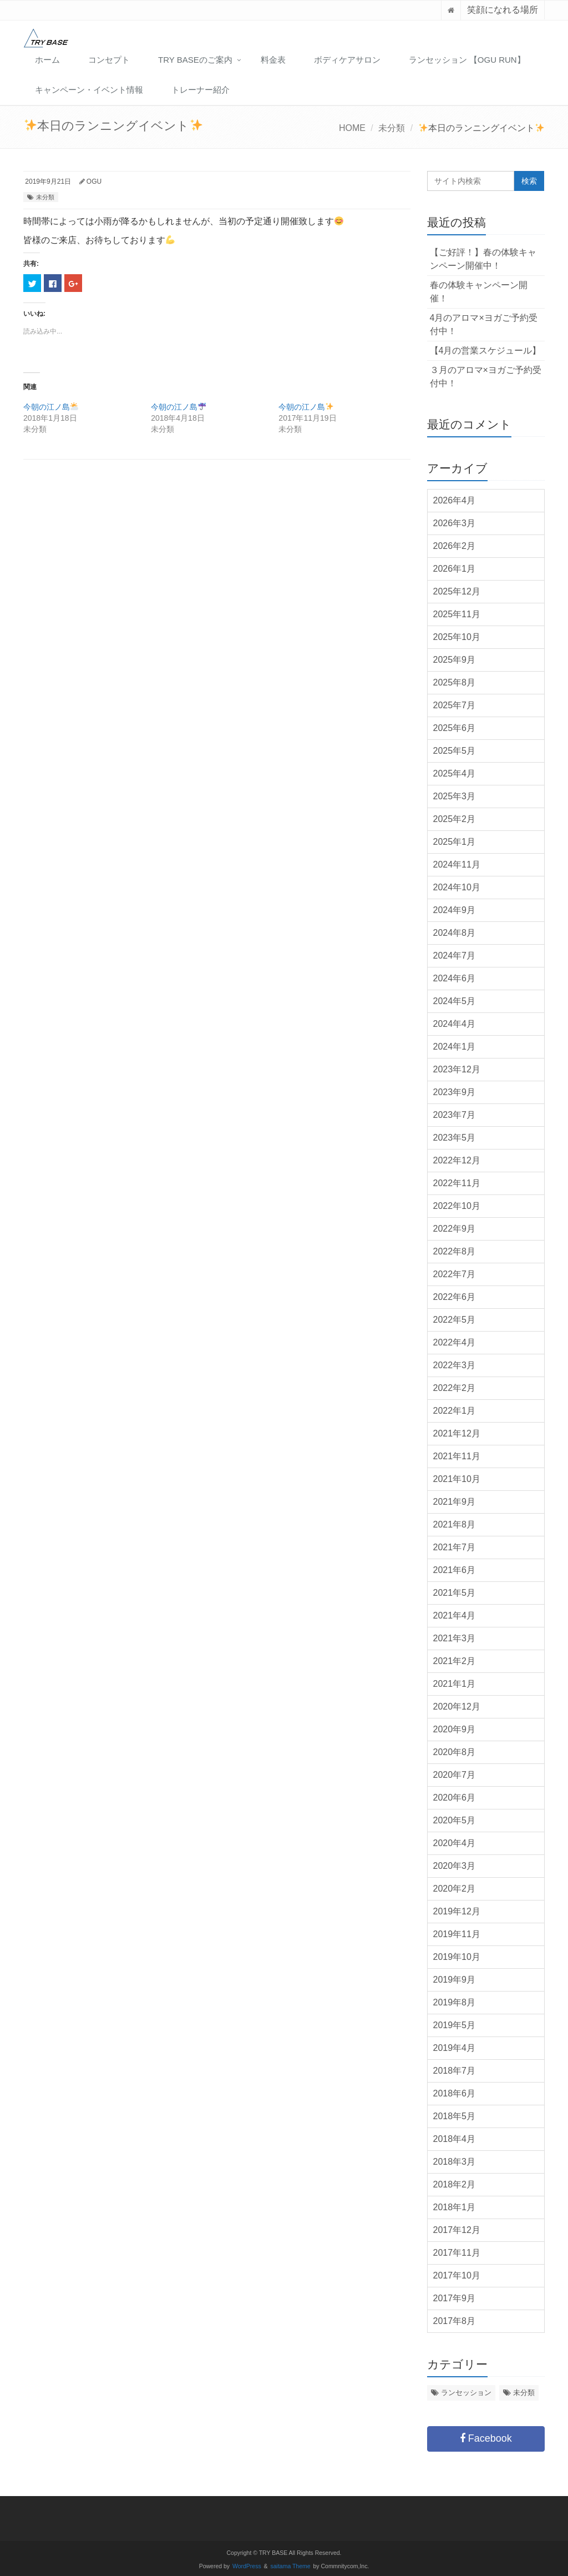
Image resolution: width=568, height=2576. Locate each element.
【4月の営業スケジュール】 (485, 350)
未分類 (391, 128)
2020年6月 (454, 1797)
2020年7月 (454, 1774)
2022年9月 (454, 1228)
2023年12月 (456, 1069)
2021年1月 (454, 1683)
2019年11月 (456, 1934)
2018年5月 (454, 2116)
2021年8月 (454, 1524)
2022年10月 (456, 1206)
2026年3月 (454, 523)
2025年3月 (454, 796)
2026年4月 (454, 500)
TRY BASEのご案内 (195, 59)
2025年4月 (454, 773)
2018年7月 (454, 2070)
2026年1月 (454, 568)
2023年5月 (454, 1137)
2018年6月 (454, 2093)
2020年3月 (454, 1866)
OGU (94, 181)
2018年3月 (454, 2161)
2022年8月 (454, 1251)
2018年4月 (454, 2139)
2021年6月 (454, 1570)
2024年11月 (456, 864)
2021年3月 (454, 1638)
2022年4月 (454, 1342)
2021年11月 (456, 1456)
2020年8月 (454, 1752)
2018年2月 (454, 2184)
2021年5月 (454, 1592)
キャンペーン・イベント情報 (89, 89)
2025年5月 (454, 750)
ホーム (47, 59)
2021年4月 (454, 1615)
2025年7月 (454, 705)
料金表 (273, 59)
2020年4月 (454, 1843)
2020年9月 (454, 1729)
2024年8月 (454, 932)
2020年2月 (454, 1888)
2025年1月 (454, 841)
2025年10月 (456, 637)
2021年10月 (456, 1479)
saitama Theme (291, 2566)
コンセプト (109, 59)
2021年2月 (454, 1661)
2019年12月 (456, 1911)
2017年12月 (456, 2230)
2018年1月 (454, 2207)
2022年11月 (456, 1183)
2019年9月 (454, 1979)
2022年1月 (454, 1410)
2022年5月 (454, 1319)
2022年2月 (454, 1388)
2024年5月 (454, 1001)
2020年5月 (454, 1820)
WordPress (246, 2566)
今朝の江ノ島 (50, 406)
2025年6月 (454, 728)
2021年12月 (456, 1433)
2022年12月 (456, 1160)
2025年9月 (454, 659)
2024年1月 (454, 1046)
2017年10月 (456, 2275)
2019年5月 (454, 2025)
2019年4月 (454, 2048)
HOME (352, 128)
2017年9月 (454, 2298)
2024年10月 (456, 887)
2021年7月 (454, 1547)
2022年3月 (454, 1365)
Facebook (486, 2438)
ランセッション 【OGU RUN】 (467, 59)
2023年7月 (454, 1115)
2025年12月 (456, 591)
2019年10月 (456, 1957)
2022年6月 (454, 1297)
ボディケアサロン (347, 59)
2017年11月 (456, 2252)
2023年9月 (454, 1092)
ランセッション (466, 2392)
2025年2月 (454, 819)
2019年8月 (454, 2002)
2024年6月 (454, 978)
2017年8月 (454, 2321)
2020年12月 (456, 1706)
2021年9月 (454, 1501)
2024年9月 (454, 910)
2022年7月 (454, 1274)
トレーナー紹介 (200, 89)
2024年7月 (454, 955)
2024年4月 (454, 1024)
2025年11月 (456, 614)
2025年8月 (454, 682)
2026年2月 (454, 546)
